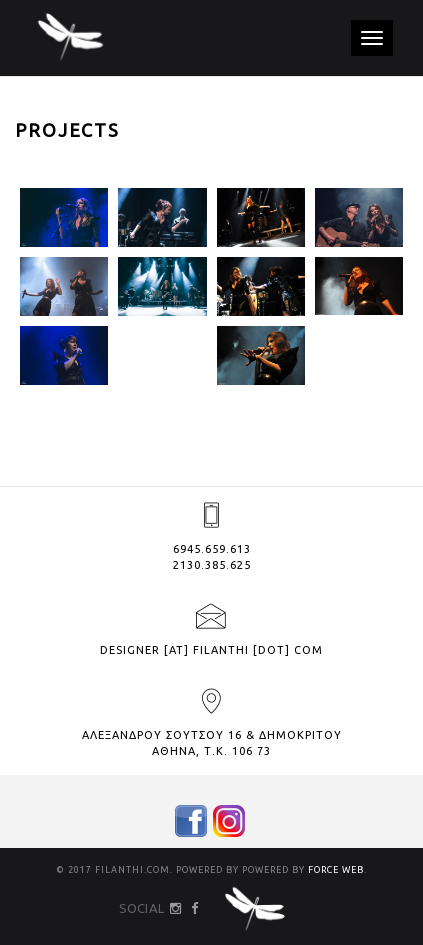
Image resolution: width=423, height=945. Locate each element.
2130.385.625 (212, 565)
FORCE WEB (336, 870)
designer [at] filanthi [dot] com (211, 650)
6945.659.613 (212, 549)
